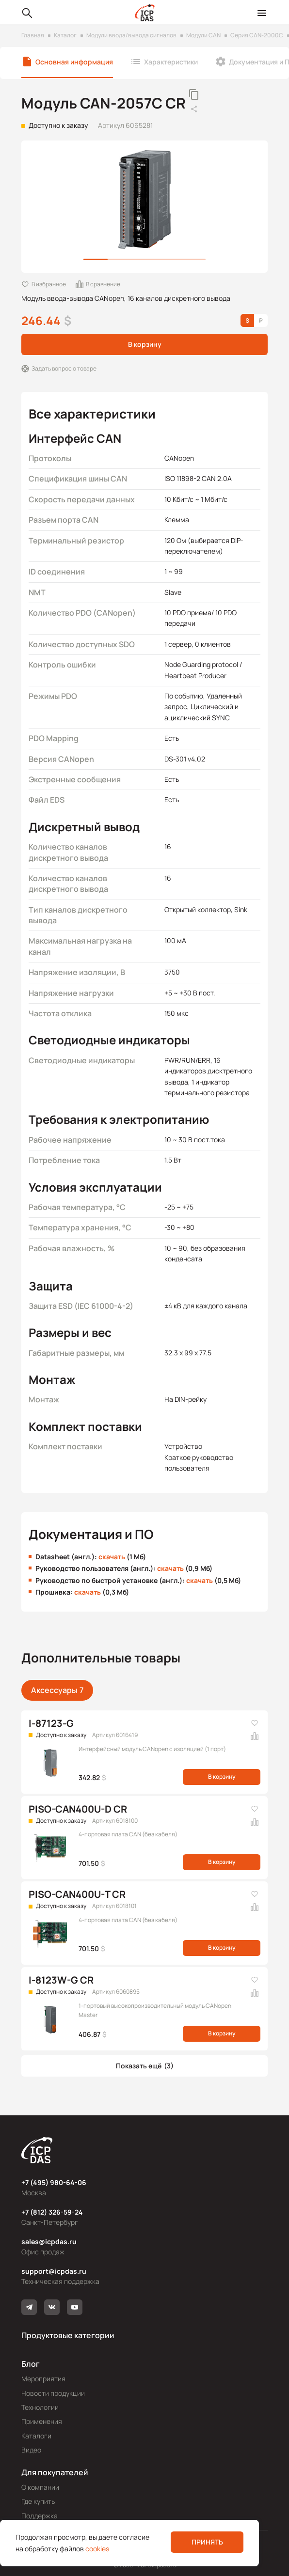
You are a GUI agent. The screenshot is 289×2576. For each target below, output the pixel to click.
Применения (41, 2421)
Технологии (40, 2407)
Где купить (38, 2501)
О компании (40, 2487)
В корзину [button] (144, 344)
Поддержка (39, 2515)
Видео (31, 2449)
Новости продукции (53, 2393)
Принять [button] (207, 2541)
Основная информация (74, 61)
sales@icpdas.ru (49, 2241)
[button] (144, 2066)
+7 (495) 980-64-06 (53, 2182)
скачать (111, 1556)
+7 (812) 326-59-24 (52, 2212)
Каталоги (36, 2435)
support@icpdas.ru (53, 2271)
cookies (97, 2548)
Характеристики (171, 61)
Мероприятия (43, 2378)
